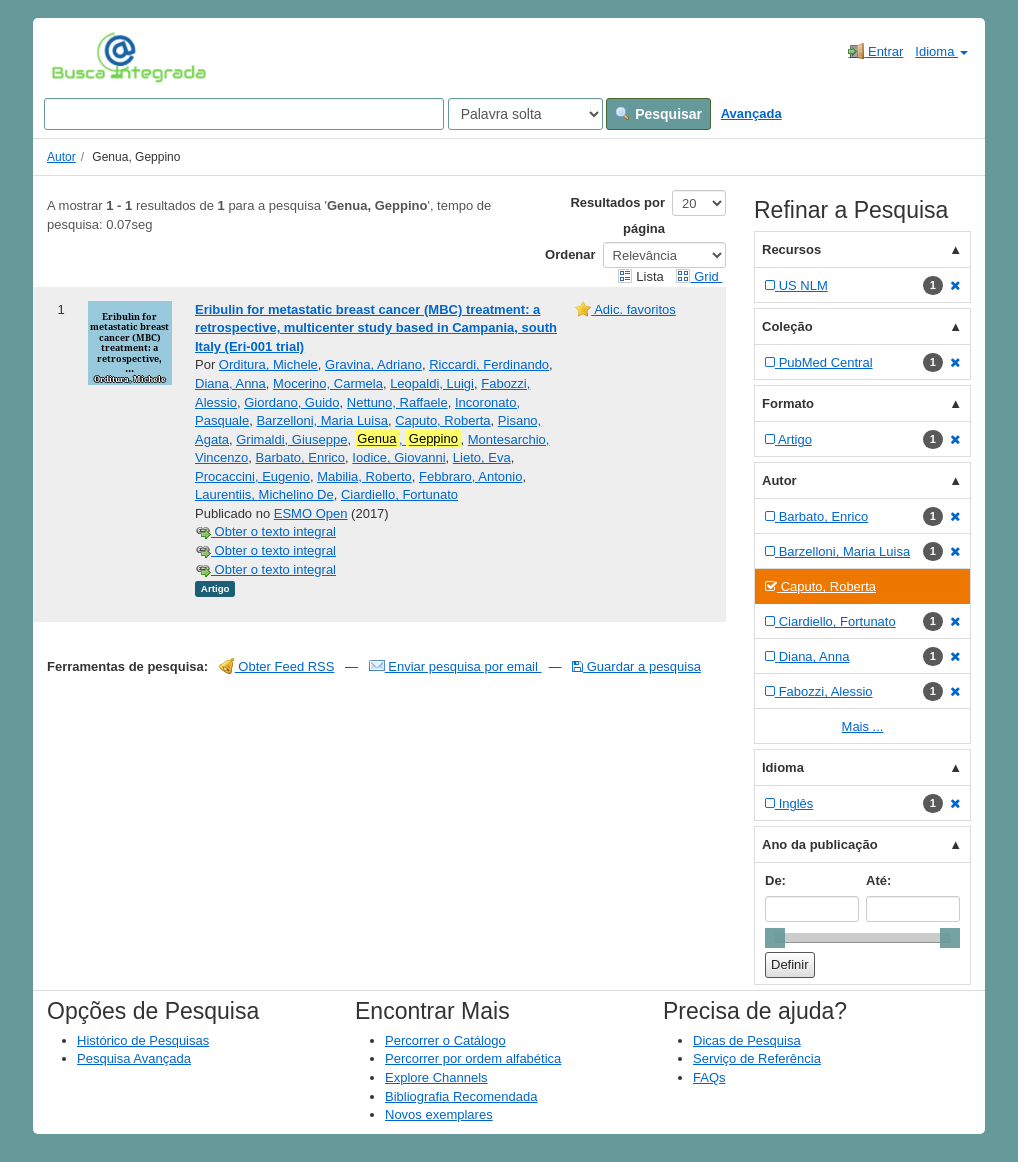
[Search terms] (244, 114)
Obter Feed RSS (277, 666)
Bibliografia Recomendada (461, 1096)
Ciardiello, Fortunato (399, 494)
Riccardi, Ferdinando (489, 364)
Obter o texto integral (265, 531)
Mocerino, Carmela (328, 383)
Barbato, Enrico (300, 457)
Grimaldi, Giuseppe (291, 439)
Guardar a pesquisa (636, 666)
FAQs (709, 1077)
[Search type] (525, 114)
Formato (788, 403)
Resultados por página (617, 215)
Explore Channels (436, 1077)
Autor (61, 157)
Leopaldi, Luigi (432, 383)
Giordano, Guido (291, 402)
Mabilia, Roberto (364, 476)
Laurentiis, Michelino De (264, 494)
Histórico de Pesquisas (143, 1040)
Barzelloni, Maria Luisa (322, 420)
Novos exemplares (439, 1114)
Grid (699, 276)
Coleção (787, 326)
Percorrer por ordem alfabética (473, 1058)
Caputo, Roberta (442, 420)
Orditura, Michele (268, 364)
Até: (878, 880)
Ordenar (570, 254)
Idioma (941, 51)
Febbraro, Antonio (470, 476)
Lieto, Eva (482, 457)
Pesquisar (658, 114)
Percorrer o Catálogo (445, 1040)
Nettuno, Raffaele (397, 402)
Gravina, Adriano (373, 364)
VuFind (82, 57)
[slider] (775, 938)
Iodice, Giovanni (398, 457)
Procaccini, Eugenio (252, 476)
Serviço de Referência (757, 1058)
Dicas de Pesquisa (747, 1040)
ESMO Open (311, 513)
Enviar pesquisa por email (455, 666)
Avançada (751, 113)
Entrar (875, 51)
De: (775, 880)
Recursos (791, 249)
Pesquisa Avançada (134, 1058)
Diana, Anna (230, 383)
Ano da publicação (820, 844)
